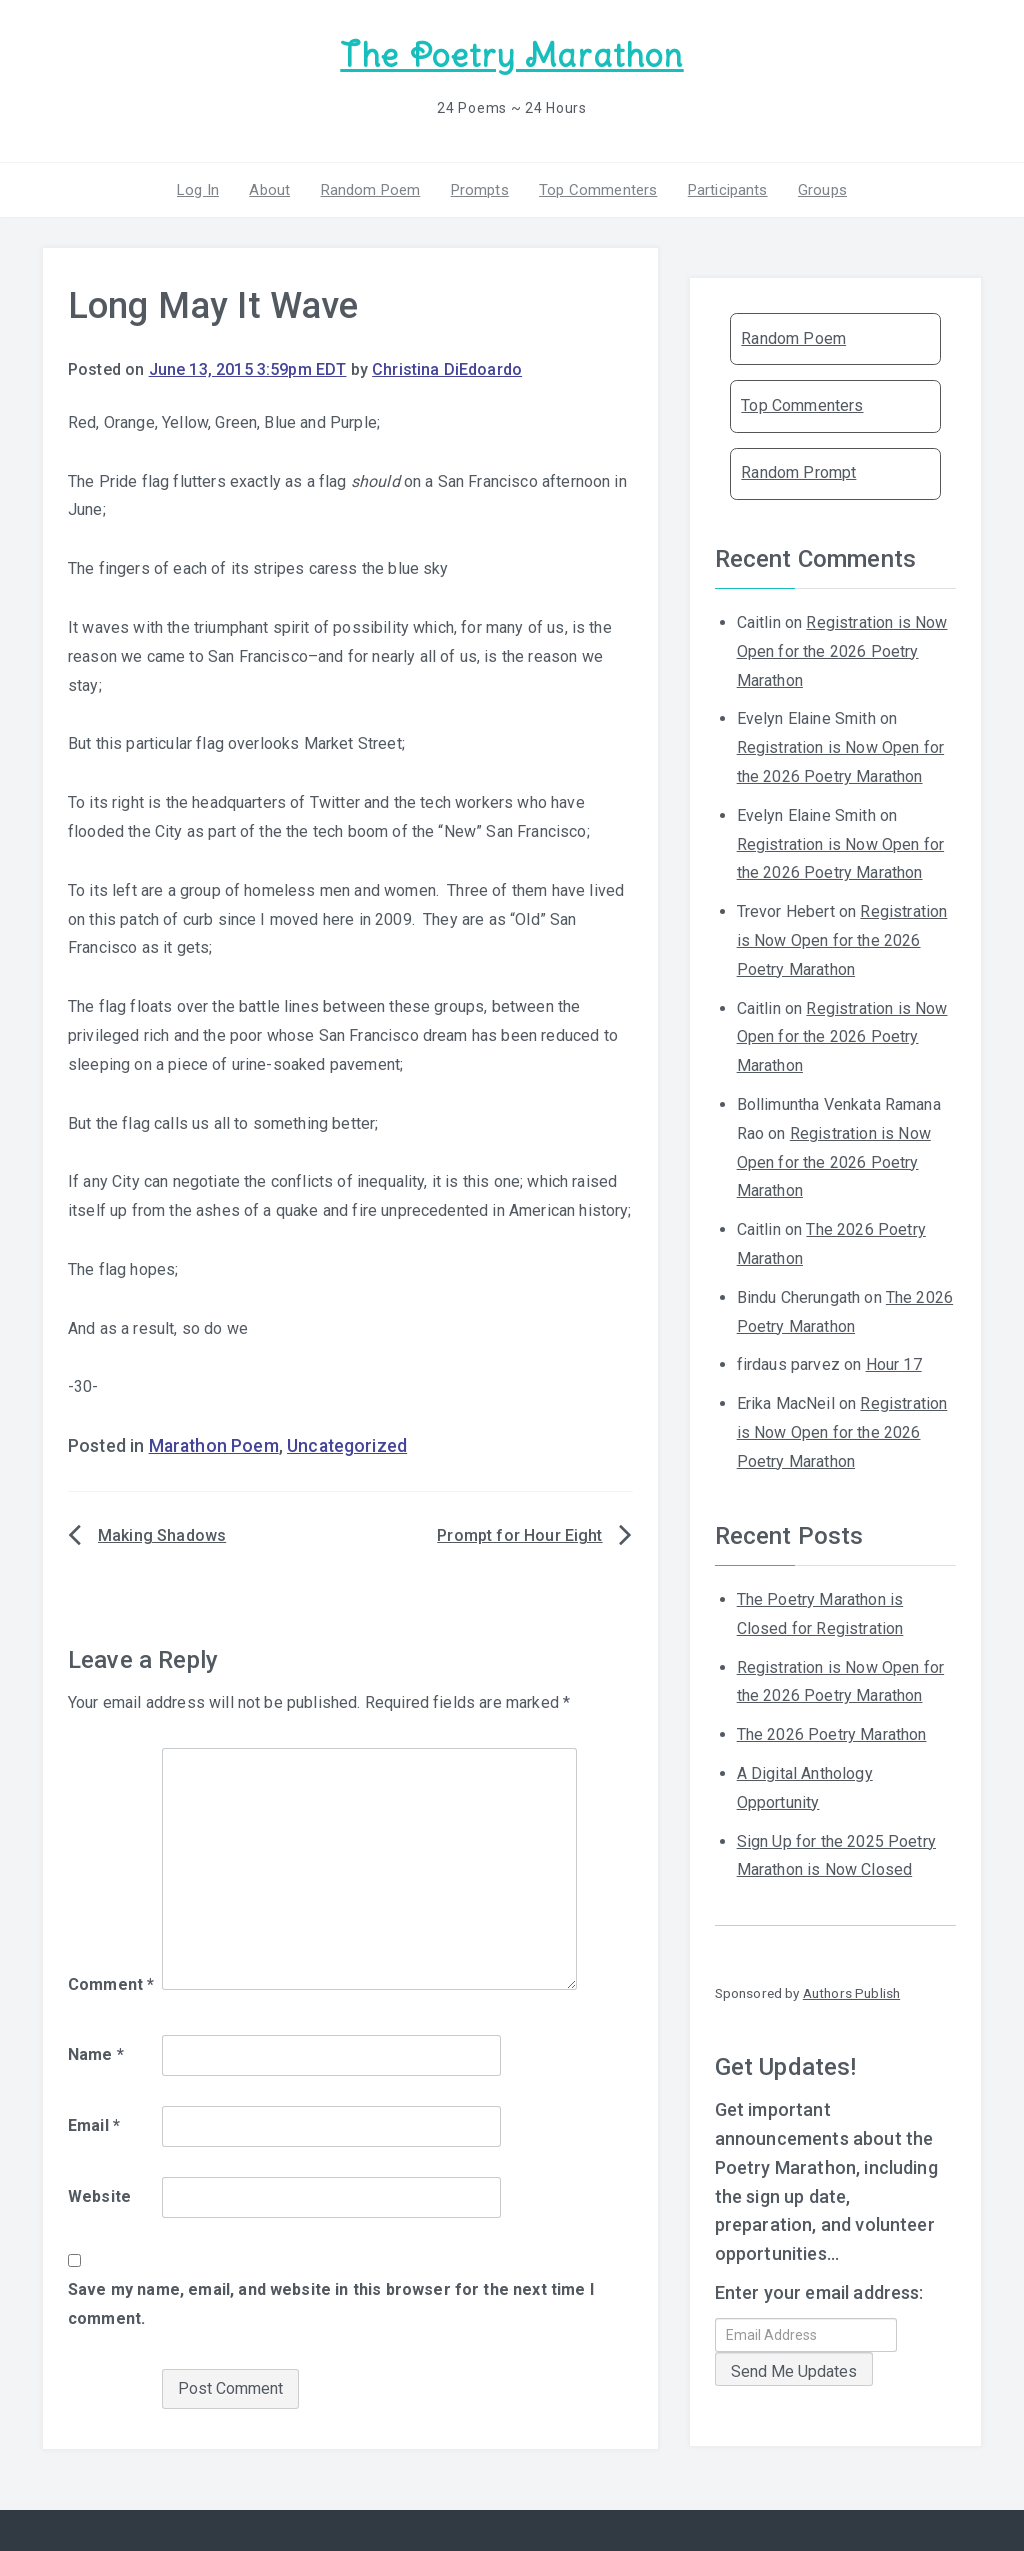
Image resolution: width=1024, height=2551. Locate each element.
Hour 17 (894, 1364)
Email (94, 2125)
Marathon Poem (214, 1446)
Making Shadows (162, 1535)
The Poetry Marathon (511, 55)
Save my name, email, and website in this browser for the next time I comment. (331, 2304)
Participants (727, 189)
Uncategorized (347, 1446)
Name (96, 2054)
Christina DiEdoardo (447, 369)
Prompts (480, 189)
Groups (821, 189)
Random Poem (371, 189)
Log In (199, 189)
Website (99, 2196)
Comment (111, 1984)
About (270, 189)
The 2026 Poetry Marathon (832, 1734)
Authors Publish (851, 1993)
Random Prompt (798, 472)
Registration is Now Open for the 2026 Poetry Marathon (842, 651)
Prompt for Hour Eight (519, 1535)
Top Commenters (598, 189)
